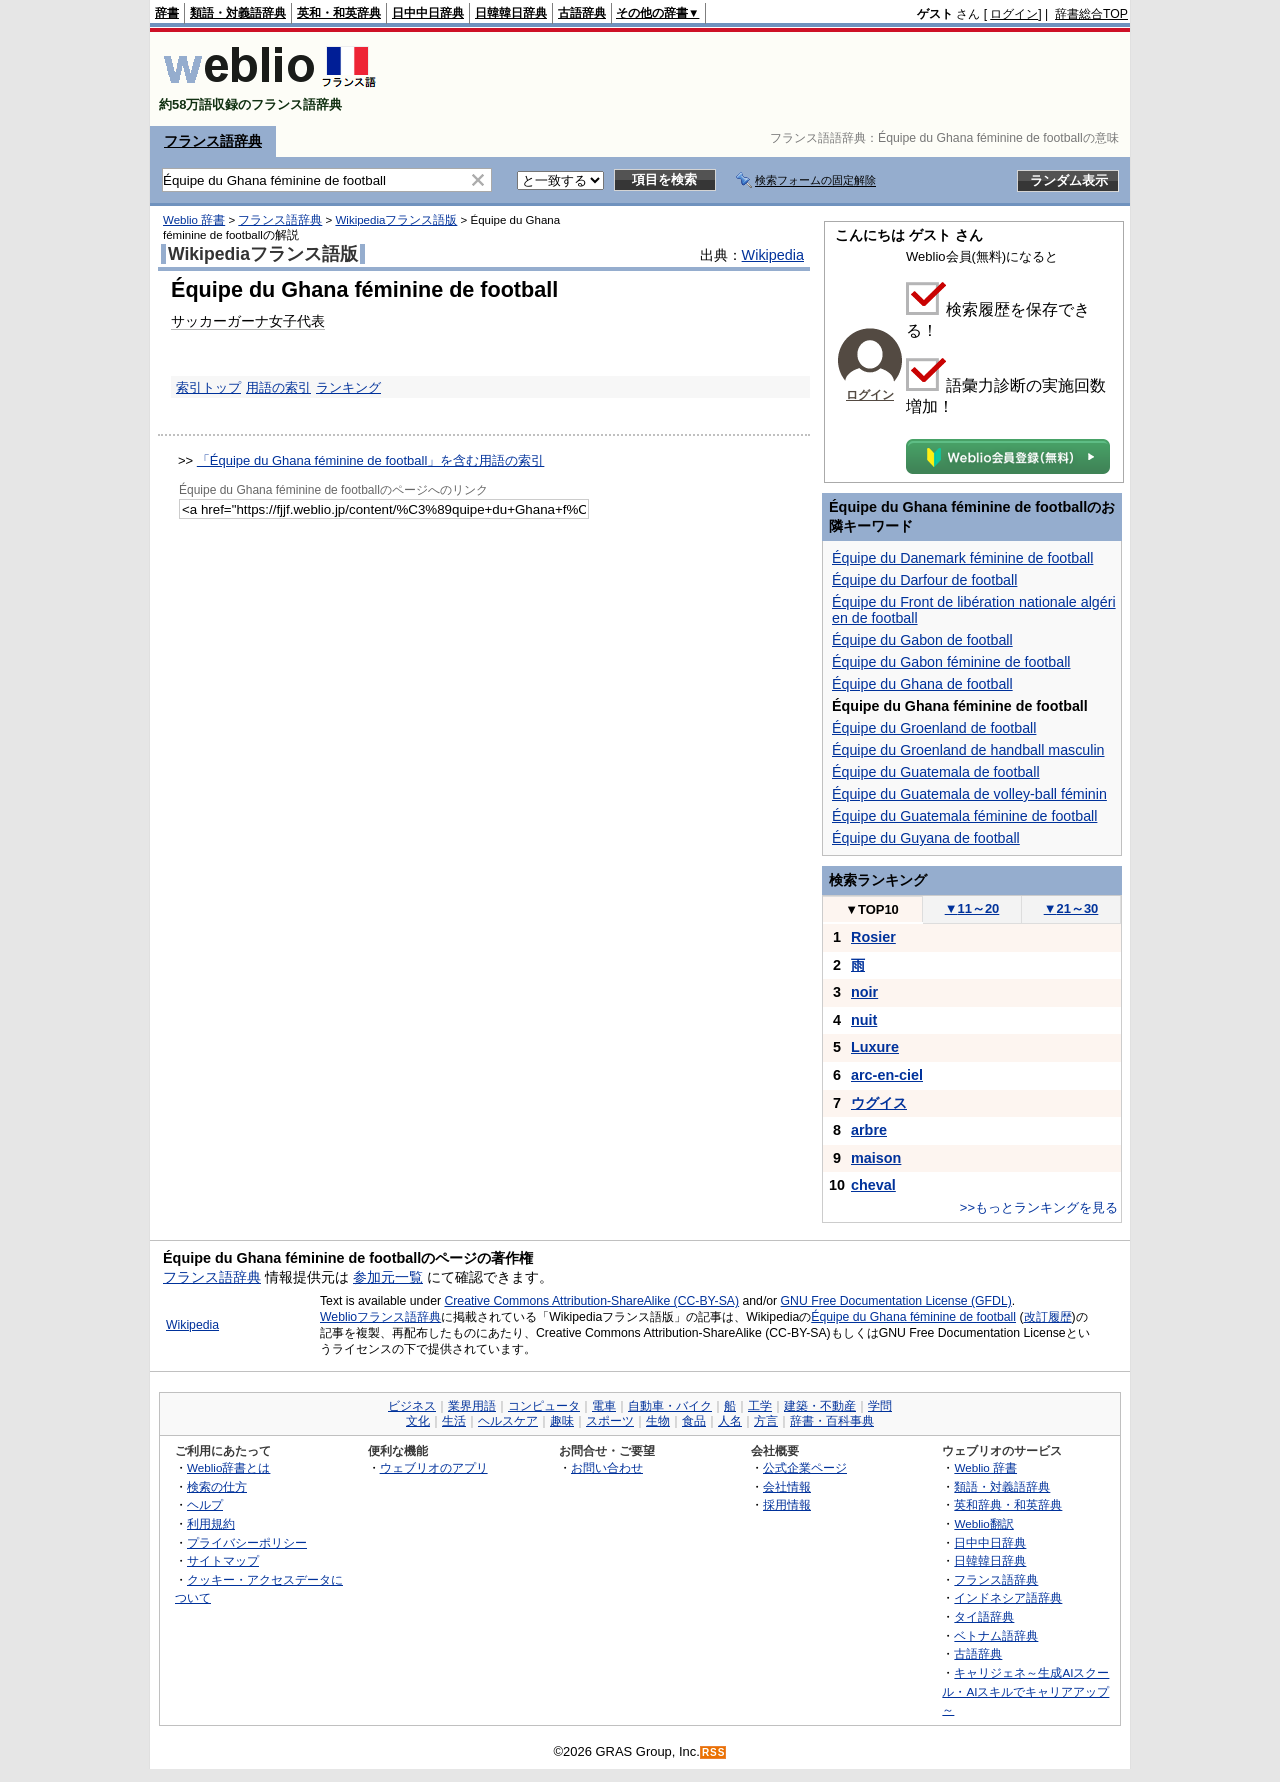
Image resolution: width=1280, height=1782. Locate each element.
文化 (418, 1421)
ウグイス (879, 1103)
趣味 (562, 1421)
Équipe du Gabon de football (922, 640)
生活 (454, 1421)
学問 (880, 1406)
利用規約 (211, 1523)
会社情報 (787, 1486)
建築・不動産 (820, 1406)
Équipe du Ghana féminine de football (913, 1317)
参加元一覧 (388, 1277)
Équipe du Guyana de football (926, 838)
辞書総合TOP (1091, 14)
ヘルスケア (508, 1421)
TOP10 (872, 909)
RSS (714, 1752)
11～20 (972, 908)
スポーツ (610, 1421)
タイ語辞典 (984, 1616)
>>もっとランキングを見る (1039, 1207)
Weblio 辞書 (194, 220)
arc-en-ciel (887, 1075)
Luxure (875, 1047)
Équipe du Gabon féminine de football (951, 662)
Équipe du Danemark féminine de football (962, 558)
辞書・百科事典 (832, 1421)
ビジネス (412, 1406)
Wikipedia (773, 255)
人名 (730, 1421)
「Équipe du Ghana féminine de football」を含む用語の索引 (371, 460)
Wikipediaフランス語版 (396, 220)
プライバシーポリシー (247, 1542)
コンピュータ (544, 1406)
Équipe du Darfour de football (924, 580)
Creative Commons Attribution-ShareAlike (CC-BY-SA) (591, 1301)
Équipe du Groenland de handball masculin (968, 750)
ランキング (348, 387)
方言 (766, 1421)
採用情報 (787, 1504)
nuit (864, 1020)
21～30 (1071, 908)
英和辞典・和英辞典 (1008, 1504)
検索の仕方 (217, 1486)
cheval (873, 1185)
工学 (760, 1406)
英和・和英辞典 (339, 13)
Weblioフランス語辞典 (380, 1317)
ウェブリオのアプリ (434, 1467)
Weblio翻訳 (983, 1523)
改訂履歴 (1048, 1317)
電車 (604, 1406)
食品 (694, 1421)
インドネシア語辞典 (1008, 1597)
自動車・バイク (670, 1406)
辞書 (167, 13)
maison (876, 1158)
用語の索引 (278, 387)
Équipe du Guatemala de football (936, 772)
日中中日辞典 (428, 13)
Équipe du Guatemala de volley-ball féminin (969, 794)
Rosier (873, 937)
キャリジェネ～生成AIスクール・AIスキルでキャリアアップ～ (1025, 1691)
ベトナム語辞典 (996, 1635)
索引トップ (208, 387)
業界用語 (472, 1406)
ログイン (1014, 14)
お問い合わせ (607, 1467)
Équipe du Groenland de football (934, 728)
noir (864, 992)
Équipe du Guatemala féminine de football (964, 816)
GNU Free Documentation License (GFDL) (896, 1301)
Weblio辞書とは (228, 1467)
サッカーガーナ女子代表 (248, 321)
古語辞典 (582, 13)
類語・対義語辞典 (238, 13)
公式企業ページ (805, 1467)
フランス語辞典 (213, 141)
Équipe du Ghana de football (922, 684)
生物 (658, 1421)
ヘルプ (205, 1504)
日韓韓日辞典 (511, 13)
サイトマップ (223, 1560)
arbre (869, 1130)
